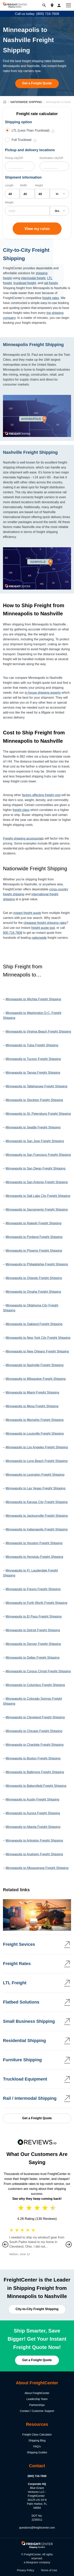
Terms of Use (49, 2570)
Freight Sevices (19, 1944)
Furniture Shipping (22, 2059)
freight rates (50, 298)
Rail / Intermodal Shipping (29, 2098)
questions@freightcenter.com (37, 2527)
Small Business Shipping (29, 2021)
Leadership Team (37, 2399)
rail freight (51, 283)
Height (39, 185)
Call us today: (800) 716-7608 (37, 14)
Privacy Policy (25, 2570)
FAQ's (37, 2446)
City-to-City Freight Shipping (37, 2309)
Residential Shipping (24, 2040)
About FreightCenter (36, 2393)
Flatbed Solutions (21, 2002)
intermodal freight (33, 278)
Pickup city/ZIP (14, 158)
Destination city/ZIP (52, 158)
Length (9, 185)
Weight (9, 202)
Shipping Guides (37, 2452)
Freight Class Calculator (37, 2434)
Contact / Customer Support (37, 2410)
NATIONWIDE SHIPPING (26, 102)
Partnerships (37, 2405)
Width (23, 185)
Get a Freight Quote (37, 83)
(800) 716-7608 (37, 2476)
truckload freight (24, 283)
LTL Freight (14, 1982)
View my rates (37, 228)
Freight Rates (17, 1963)
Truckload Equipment (25, 2079)
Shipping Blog (36, 2440)
